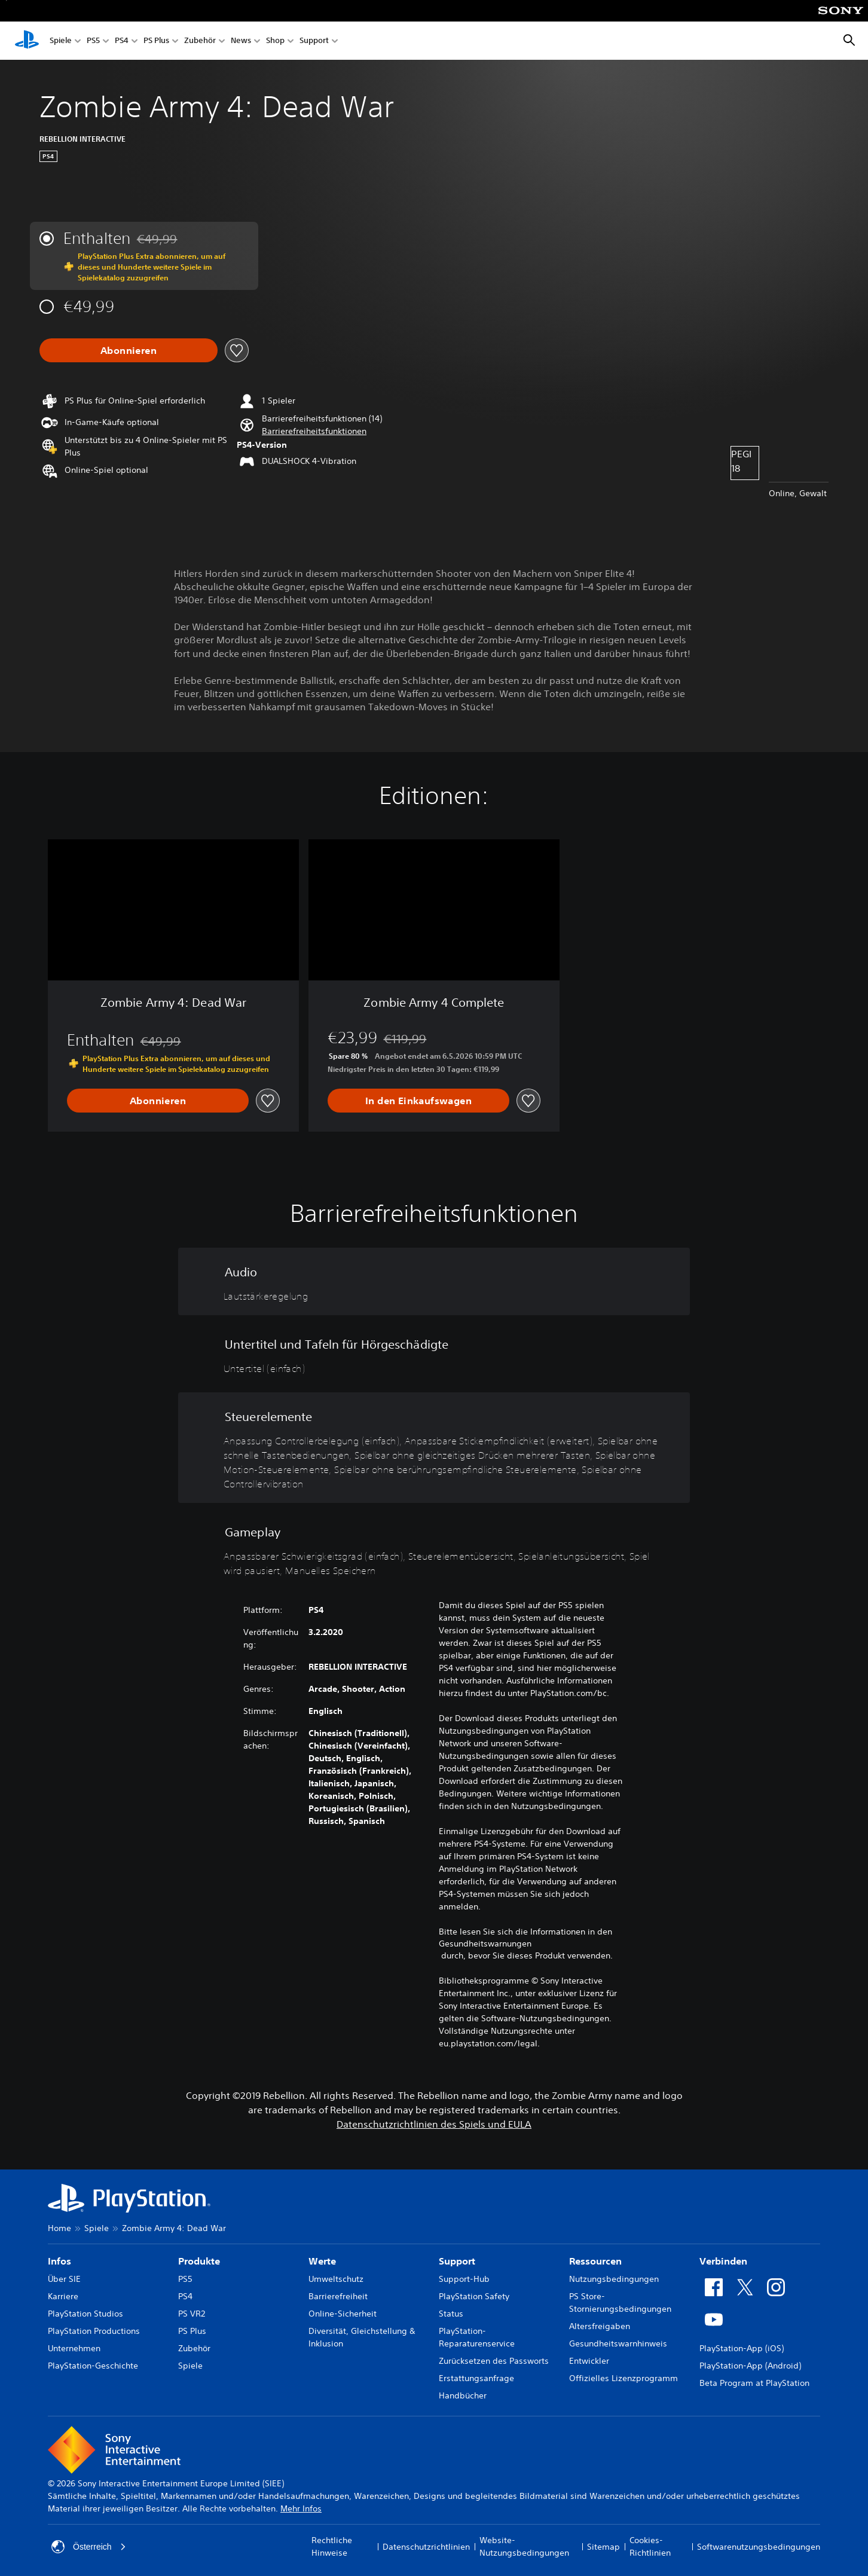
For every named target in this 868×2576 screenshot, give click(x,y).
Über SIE (64, 2279)
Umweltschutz (335, 2279)
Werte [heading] (322, 2261)
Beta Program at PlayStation (754, 2383)
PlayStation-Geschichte (93, 2365)
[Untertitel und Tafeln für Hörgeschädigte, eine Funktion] (434, 1354)
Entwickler (589, 2360)
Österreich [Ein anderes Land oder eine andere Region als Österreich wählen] (89, 2547)
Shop (275, 41)
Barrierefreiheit (338, 2296)
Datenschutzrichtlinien (426, 2546)
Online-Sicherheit (342, 2313)
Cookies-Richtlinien (650, 2546)
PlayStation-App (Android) (750, 2365)
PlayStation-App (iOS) (741, 2348)
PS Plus (156, 41)
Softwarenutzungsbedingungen (758, 2546)
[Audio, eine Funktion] (434, 1281)
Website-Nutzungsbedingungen (524, 2546)
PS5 (93, 41)
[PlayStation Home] (27, 41)
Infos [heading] (59, 2261)
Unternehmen (74, 2348)
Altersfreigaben (599, 2326)
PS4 (122, 41)
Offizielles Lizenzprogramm (623, 2378)
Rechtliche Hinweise (331, 2546)
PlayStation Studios (85, 2313)
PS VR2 (191, 2313)
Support (314, 41)
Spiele (61, 41)
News (241, 41)
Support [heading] (457, 2261)
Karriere (63, 2296)
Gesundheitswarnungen (485, 1943)
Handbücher (463, 2395)
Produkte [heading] (199, 2261)
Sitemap (603, 2546)
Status (451, 2313)
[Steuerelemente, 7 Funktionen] (434, 1447)
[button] (314, 431)
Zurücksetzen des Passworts (494, 2360)
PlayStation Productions (94, 2331)
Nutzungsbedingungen (614, 2279)
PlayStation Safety (474, 2296)
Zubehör (200, 41)
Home (59, 2228)
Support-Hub (464, 2279)
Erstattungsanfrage (476, 2378)
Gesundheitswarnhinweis (618, 2343)
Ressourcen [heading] (595, 2261)
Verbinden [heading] (723, 2261)
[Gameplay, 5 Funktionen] (434, 1549)
